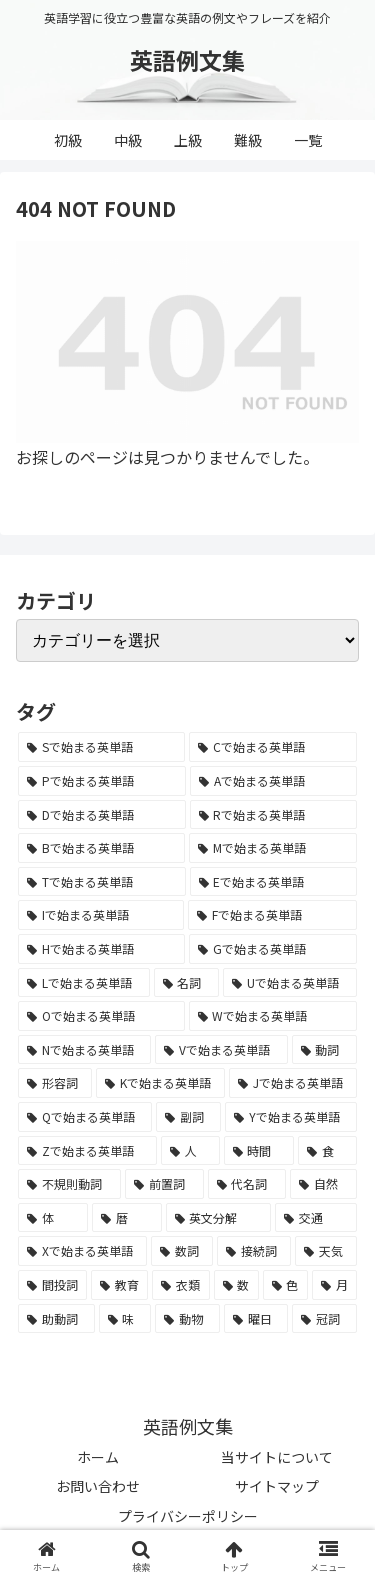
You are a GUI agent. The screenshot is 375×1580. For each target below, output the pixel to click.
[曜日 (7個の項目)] (256, 1319)
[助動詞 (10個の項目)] (56, 1319)
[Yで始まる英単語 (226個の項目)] (291, 1117)
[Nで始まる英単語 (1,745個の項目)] (84, 1050)
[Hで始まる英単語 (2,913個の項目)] (101, 949)
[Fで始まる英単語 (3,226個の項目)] (272, 915)
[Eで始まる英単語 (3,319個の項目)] (274, 882)
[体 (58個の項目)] (53, 1218)
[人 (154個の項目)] (190, 1151)
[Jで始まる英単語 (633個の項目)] (293, 1083)
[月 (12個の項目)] (334, 1285)
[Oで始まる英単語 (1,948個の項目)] (101, 1016)
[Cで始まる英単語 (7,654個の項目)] (273, 747)
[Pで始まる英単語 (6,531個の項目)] (102, 781)
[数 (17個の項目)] (236, 1285)
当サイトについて (277, 1457)
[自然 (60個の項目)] (323, 1184)
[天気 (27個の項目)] (326, 1251)
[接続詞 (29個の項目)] (254, 1251)
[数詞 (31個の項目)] (182, 1251)
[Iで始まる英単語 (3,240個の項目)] (101, 915)
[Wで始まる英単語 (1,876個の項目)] (273, 1016)
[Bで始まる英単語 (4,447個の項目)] (101, 848)
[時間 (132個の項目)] (259, 1151)
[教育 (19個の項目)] (119, 1285)
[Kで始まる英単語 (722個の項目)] (160, 1083)
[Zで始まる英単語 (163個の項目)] (87, 1151)
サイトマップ (277, 1486)
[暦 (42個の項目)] (127, 1218)
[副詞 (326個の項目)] (188, 1117)
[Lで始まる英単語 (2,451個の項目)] (84, 983)
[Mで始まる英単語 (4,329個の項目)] (273, 848)
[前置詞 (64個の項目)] (164, 1184)
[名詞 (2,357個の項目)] (187, 983)
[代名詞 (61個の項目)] (247, 1184)
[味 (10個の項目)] (125, 1319)
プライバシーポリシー (188, 1516)
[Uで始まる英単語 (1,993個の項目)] (290, 983)
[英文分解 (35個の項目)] (219, 1218)
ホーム (98, 1457)
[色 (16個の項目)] (285, 1285)
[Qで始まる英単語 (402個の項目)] (85, 1117)
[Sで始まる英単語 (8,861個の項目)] (101, 747)
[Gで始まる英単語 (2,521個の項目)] (273, 949)
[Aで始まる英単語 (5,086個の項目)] (273, 781)
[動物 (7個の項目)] (187, 1319)
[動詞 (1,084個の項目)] (324, 1050)
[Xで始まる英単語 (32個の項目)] (82, 1251)
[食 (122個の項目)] (327, 1151)
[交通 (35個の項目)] (316, 1218)
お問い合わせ (98, 1486)
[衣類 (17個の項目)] (180, 1285)
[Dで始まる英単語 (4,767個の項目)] (102, 815)
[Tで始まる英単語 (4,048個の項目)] (102, 882)
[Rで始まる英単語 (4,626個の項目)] (274, 815)
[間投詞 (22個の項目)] (52, 1285)
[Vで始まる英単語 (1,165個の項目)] (221, 1050)
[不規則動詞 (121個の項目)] (69, 1184)
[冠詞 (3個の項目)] (324, 1319)
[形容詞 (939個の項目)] (55, 1083)
